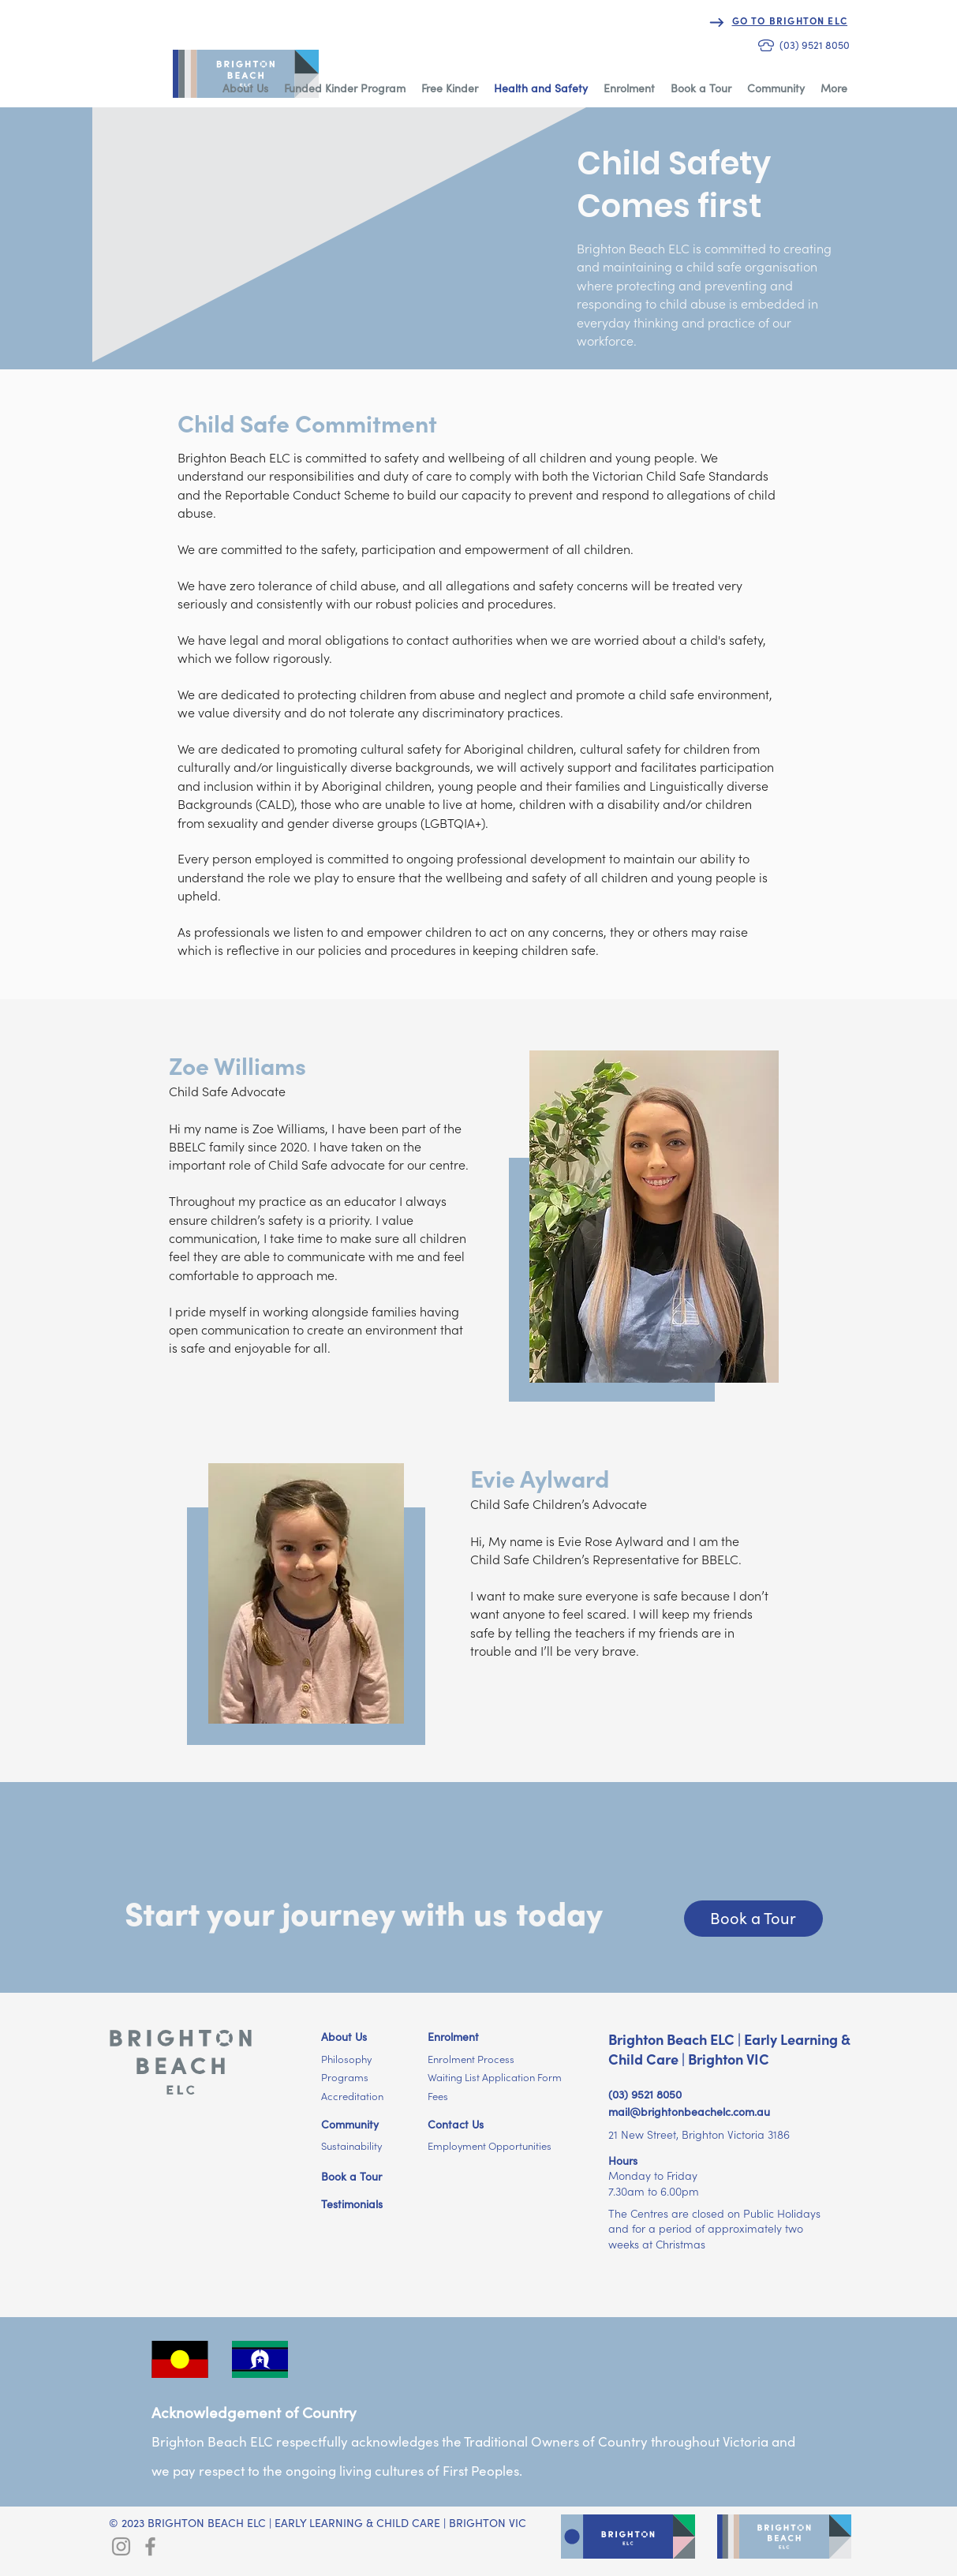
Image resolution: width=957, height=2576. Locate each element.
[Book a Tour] (753, 1918)
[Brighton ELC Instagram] (121, 2546)
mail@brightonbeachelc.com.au (689, 2112)
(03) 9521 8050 (645, 2094)
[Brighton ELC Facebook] (150, 2546)
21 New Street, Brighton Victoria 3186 (699, 2135)
